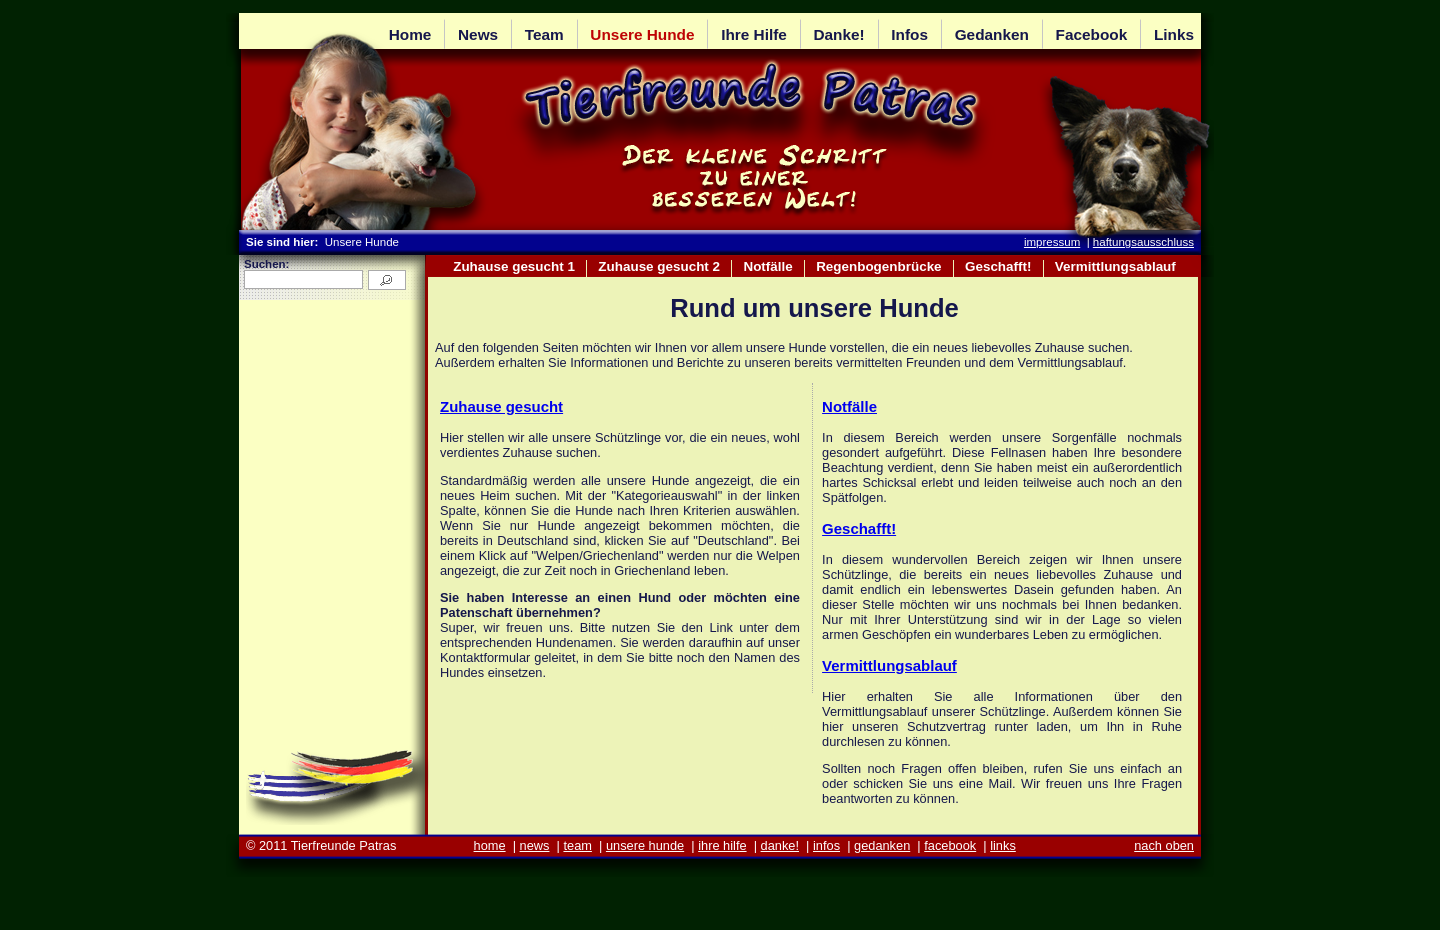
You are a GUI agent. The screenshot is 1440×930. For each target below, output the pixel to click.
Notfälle (849, 406)
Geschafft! (859, 528)
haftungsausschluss (1143, 242)
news (535, 845)
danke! (780, 845)
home (490, 845)
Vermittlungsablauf (889, 665)
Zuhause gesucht (501, 406)
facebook (950, 845)
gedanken (882, 845)
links (1003, 845)
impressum (1052, 242)
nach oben (1164, 845)
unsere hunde (645, 845)
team (577, 845)
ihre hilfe (722, 845)
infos (826, 845)
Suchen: (266, 264)
